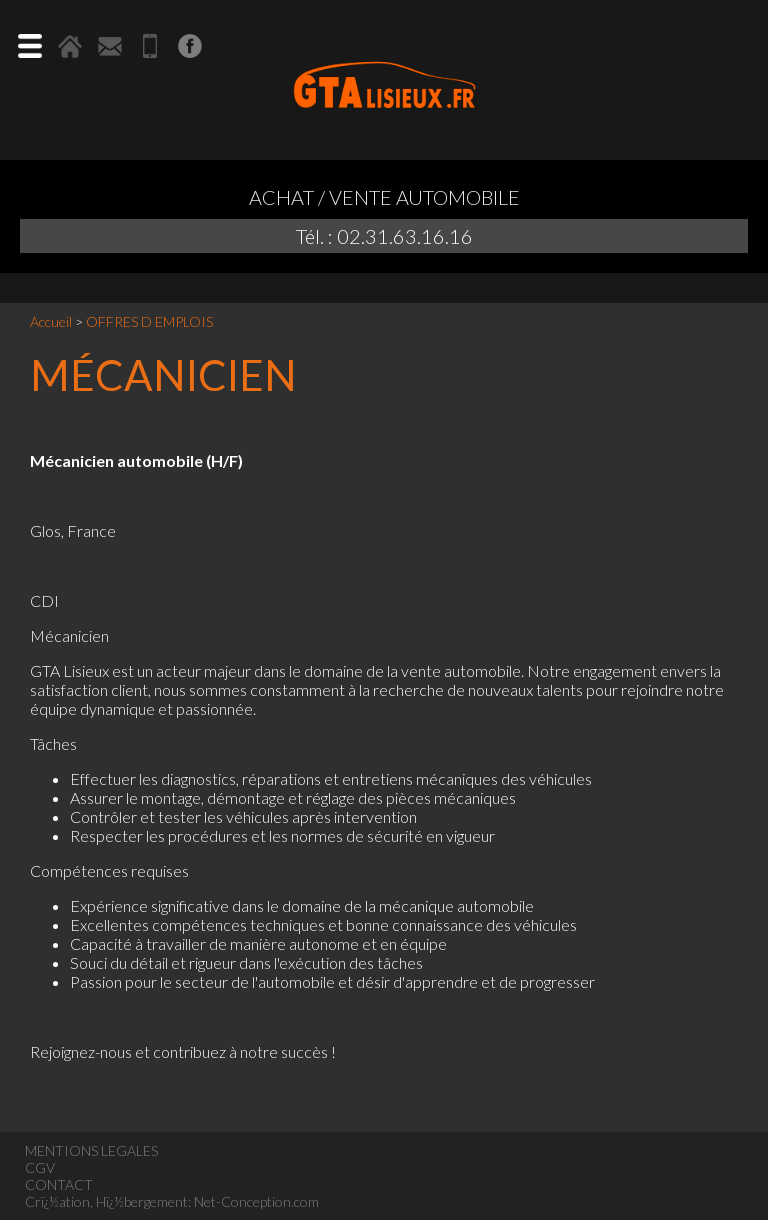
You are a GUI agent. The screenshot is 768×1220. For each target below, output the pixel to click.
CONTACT (59, 1184)
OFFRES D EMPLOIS (149, 321)
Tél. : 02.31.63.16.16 (384, 236)
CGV (40, 1167)
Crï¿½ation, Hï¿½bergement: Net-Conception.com (172, 1201)
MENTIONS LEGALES (91, 1150)
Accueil (51, 321)
